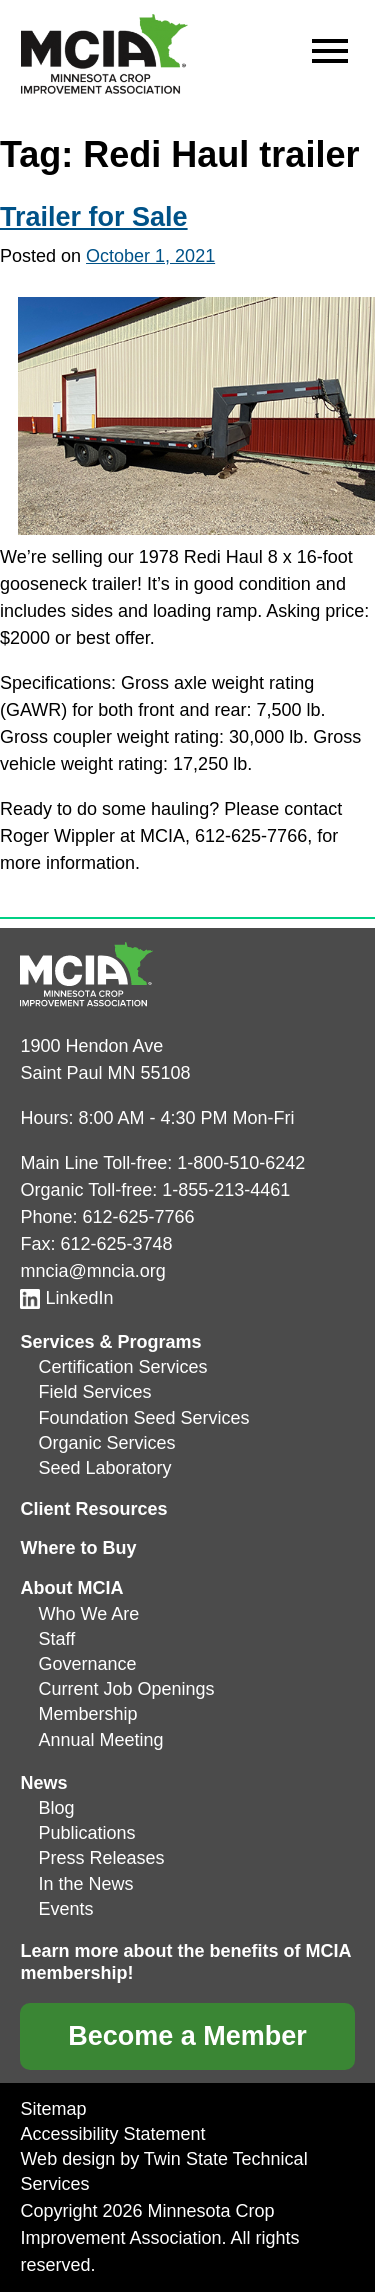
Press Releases (101, 1858)
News (43, 1783)
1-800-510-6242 (241, 1163)
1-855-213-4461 (226, 1190)
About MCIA (71, 1588)
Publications (86, 1833)
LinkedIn (66, 1298)
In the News (85, 1884)
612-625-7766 (139, 1217)
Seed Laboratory (104, 1468)
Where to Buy (78, 1548)
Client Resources (93, 1509)
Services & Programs (110, 1342)
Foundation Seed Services (143, 1418)
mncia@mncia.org (92, 1271)
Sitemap (53, 2109)
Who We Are (88, 1614)
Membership (87, 1714)
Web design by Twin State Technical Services (163, 2171)
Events (65, 1909)
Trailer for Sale (94, 217)
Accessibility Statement (112, 2134)
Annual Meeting (100, 1740)
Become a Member (187, 2036)
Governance (87, 1664)
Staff (56, 1639)
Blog (56, 1808)
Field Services (94, 1392)
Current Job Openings (126, 1689)
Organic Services (106, 1443)
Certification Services (122, 1367)
